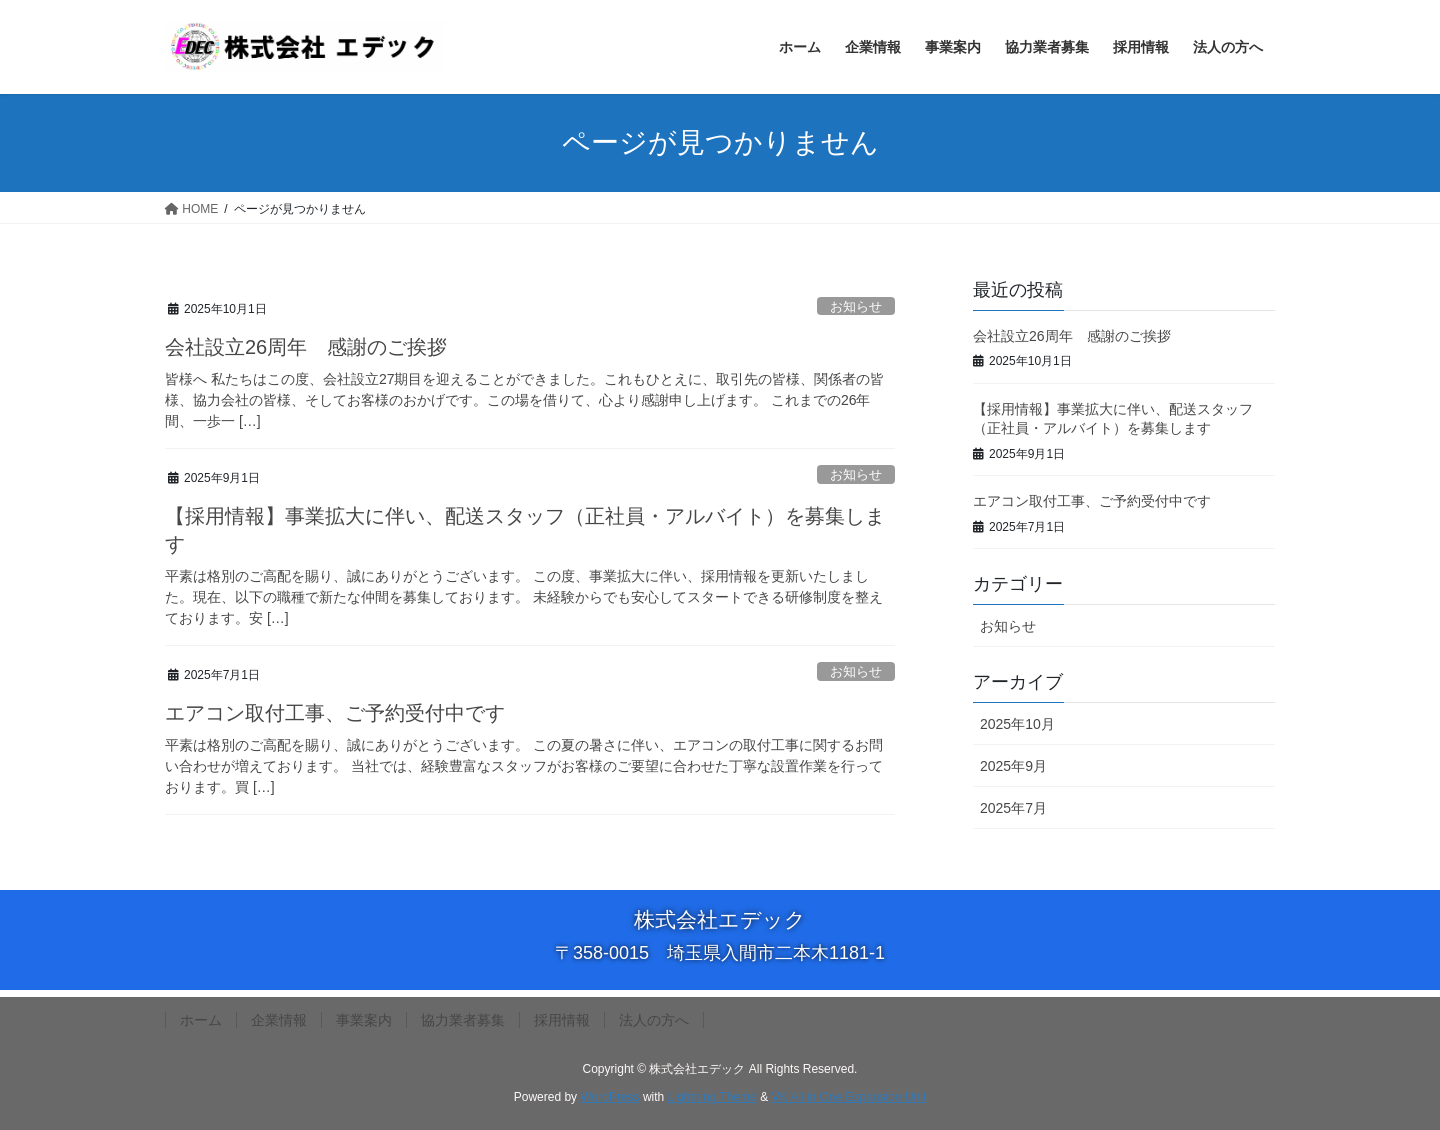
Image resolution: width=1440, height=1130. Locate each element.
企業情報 (279, 1020)
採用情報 (562, 1020)
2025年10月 (1017, 724)
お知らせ (856, 306)
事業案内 (364, 1020)
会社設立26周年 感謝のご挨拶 (306, 347)
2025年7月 (1013, 808)
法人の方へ (654, 1020)
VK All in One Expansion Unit (848, 1097)
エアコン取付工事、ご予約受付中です (335, 713)
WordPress (609, 1097)
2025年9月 (1013, 766)
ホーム (201, 1020)
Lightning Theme (712, 1097)
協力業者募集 (463, 1020)
